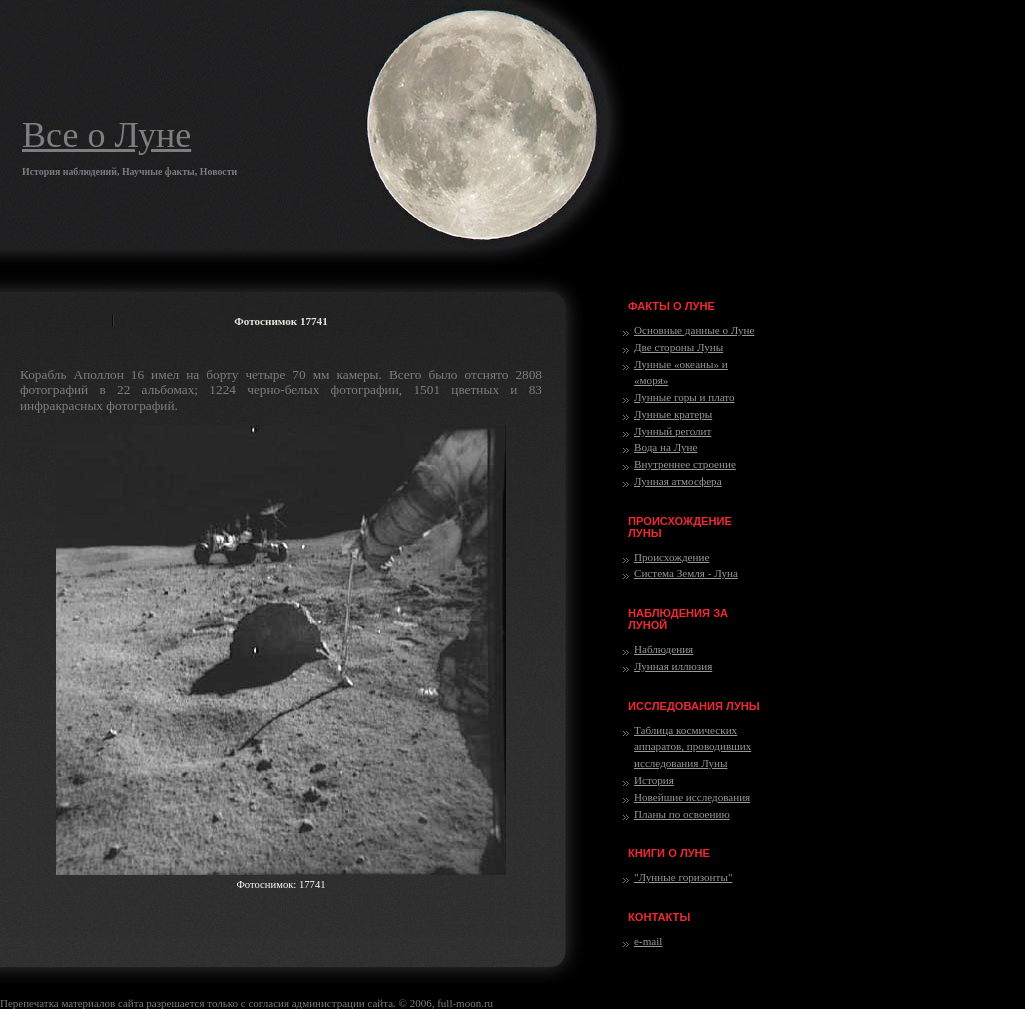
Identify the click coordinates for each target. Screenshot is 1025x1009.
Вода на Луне (665, 447)
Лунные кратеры (673, 414)
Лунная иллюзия (673, 666)
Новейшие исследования (692, 797)
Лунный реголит (672, 431)
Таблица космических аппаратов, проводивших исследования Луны (692, 747)
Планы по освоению (682, 814)
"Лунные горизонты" (683, 877)
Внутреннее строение (685, 464)
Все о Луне (106, 135)
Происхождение (671, 557)
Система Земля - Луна (686, 573)
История (654, 780)
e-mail (648, 941)
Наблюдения (663, 649)
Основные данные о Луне (694, 330)
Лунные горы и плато (684, 397)
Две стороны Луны (678, 347)
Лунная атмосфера (678, 481)
